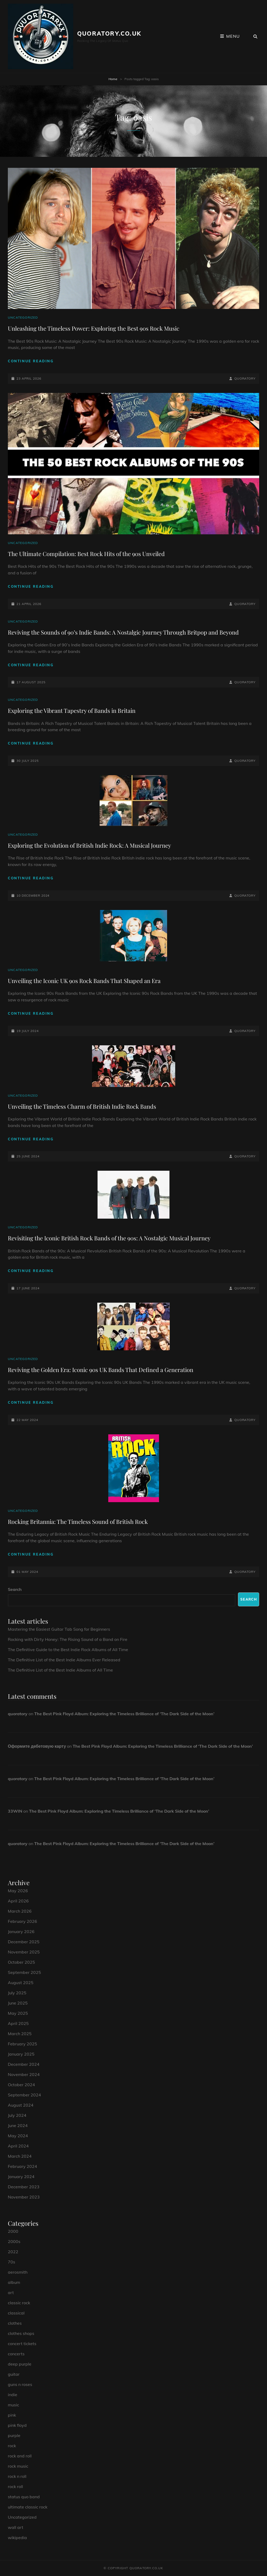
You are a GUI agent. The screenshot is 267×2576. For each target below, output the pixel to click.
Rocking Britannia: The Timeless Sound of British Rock (78, 1521)
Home (113, 79)
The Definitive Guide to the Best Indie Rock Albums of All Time (68, 1649)
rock (12, 2445)
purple (14, 2435)
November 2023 (24, 2197)
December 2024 (23, 2064)
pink (12, 2415)
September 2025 (24, 1972)
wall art (15, 2527)
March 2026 (20, 1911)
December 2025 (23, 1941)
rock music (18, 2466)
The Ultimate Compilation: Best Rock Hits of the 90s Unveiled (86, 554)
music (13, 2404)
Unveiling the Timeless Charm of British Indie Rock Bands (82, 1106)
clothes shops (21, 2333)
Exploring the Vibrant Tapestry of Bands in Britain (71, 710)
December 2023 (23, 2186)
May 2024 (18, 2135)
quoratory (244, 378)
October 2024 (21, 2084)
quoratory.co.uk (109, 33)
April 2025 (18, 2023)
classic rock (19, 2302)
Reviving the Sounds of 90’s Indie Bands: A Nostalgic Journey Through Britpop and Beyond (123, 632)
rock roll (15, 2486)
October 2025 (21, 1962)
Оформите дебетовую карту (37, 1746)
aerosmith (17, 2272)
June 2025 (18, 2003)
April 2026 (18, 1900)
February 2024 (22, 2166)
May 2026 (18, 1890)
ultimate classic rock (27, 2507)
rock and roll (20, 2455)
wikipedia (17, 2537)
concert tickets (22, 2343)
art (11, 2292)
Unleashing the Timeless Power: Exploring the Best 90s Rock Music (93, 328)
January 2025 (21, 2054)
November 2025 (24, 1952)
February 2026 (22, 1921)
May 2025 (18, 2013)
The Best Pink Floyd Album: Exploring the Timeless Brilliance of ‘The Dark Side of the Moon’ (124, 1713)
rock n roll (17, 2476)
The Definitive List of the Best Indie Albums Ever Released (64, 1659)
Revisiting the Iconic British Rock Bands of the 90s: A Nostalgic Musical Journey (109, 1238)
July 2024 (17, 2115)
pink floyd (17, 2425)
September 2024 (24, 2094)
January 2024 (21, 2176)
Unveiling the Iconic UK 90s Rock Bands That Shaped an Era (84, 981)
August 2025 (20, 1982)
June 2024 (18, 2125)
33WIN (15, 1811)
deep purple (19, 2364)
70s (11, 2261)
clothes (15, 2323)
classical (16, 2313)
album (14, 2282)
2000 (13, 2231)
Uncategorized (23, 317)
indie (12, 2394)
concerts (16, 2353)
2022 (13, 2251)
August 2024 (20, 2105)
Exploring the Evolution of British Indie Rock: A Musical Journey (89, 845)
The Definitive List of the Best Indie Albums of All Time (60, 1670)
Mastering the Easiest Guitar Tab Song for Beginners (59, 1629)
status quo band (24, 2496)
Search (15, 1589)
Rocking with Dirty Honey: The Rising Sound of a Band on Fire (67, 1639)
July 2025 (17, 1992)
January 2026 (21, 1931)
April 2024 (18, 2145)
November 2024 (24, 2074)
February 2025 (22, 2043)
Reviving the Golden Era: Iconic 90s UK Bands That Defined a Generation (100, 1370)
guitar (14, 2374)
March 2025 (20, 2033)
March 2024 (20, 2156)
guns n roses (20, 2384)
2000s (14, 2241)
